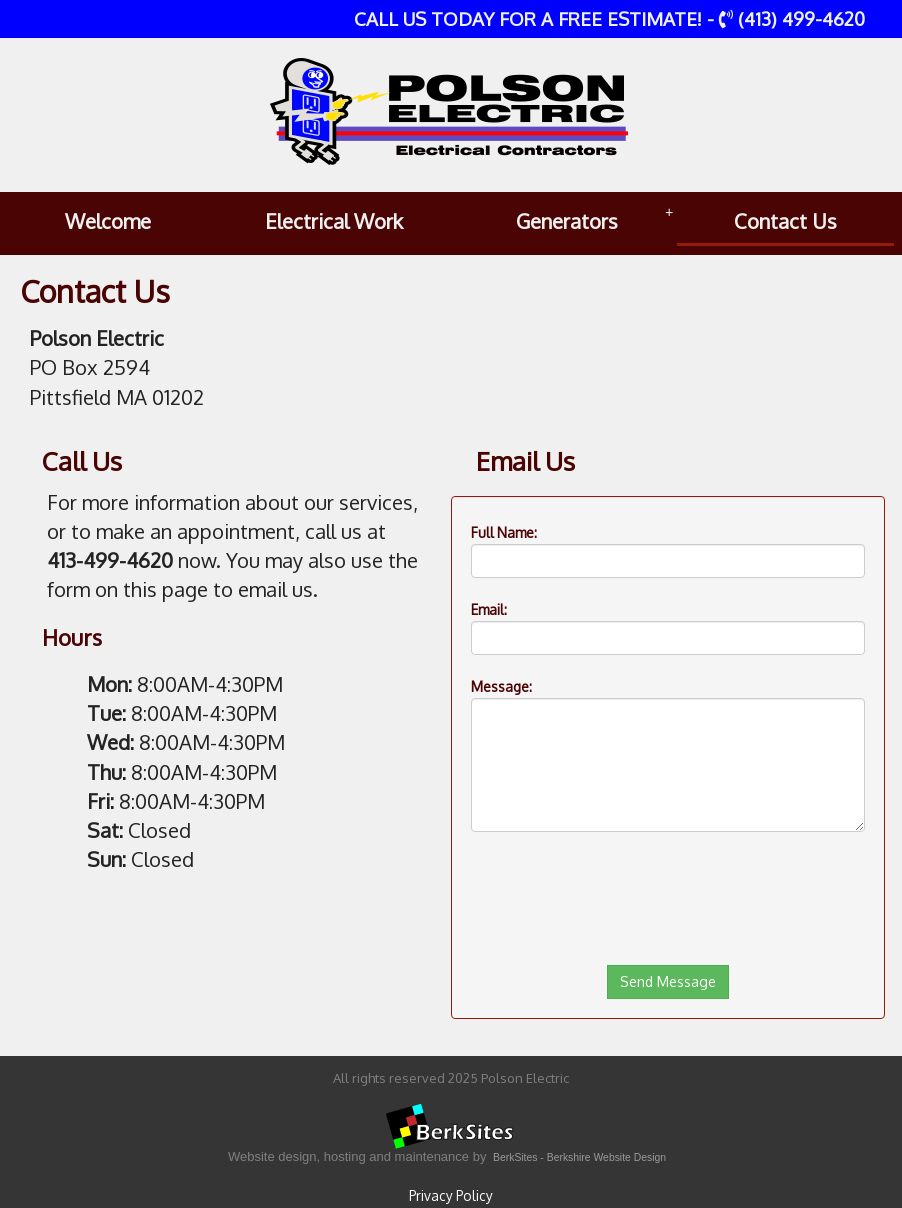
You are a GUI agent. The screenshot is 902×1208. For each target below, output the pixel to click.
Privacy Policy (451, 1195)
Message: (501, 686)
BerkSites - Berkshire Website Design (579, 1157)
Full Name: (504, 532)
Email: (489, 609)
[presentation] (623, 947)
